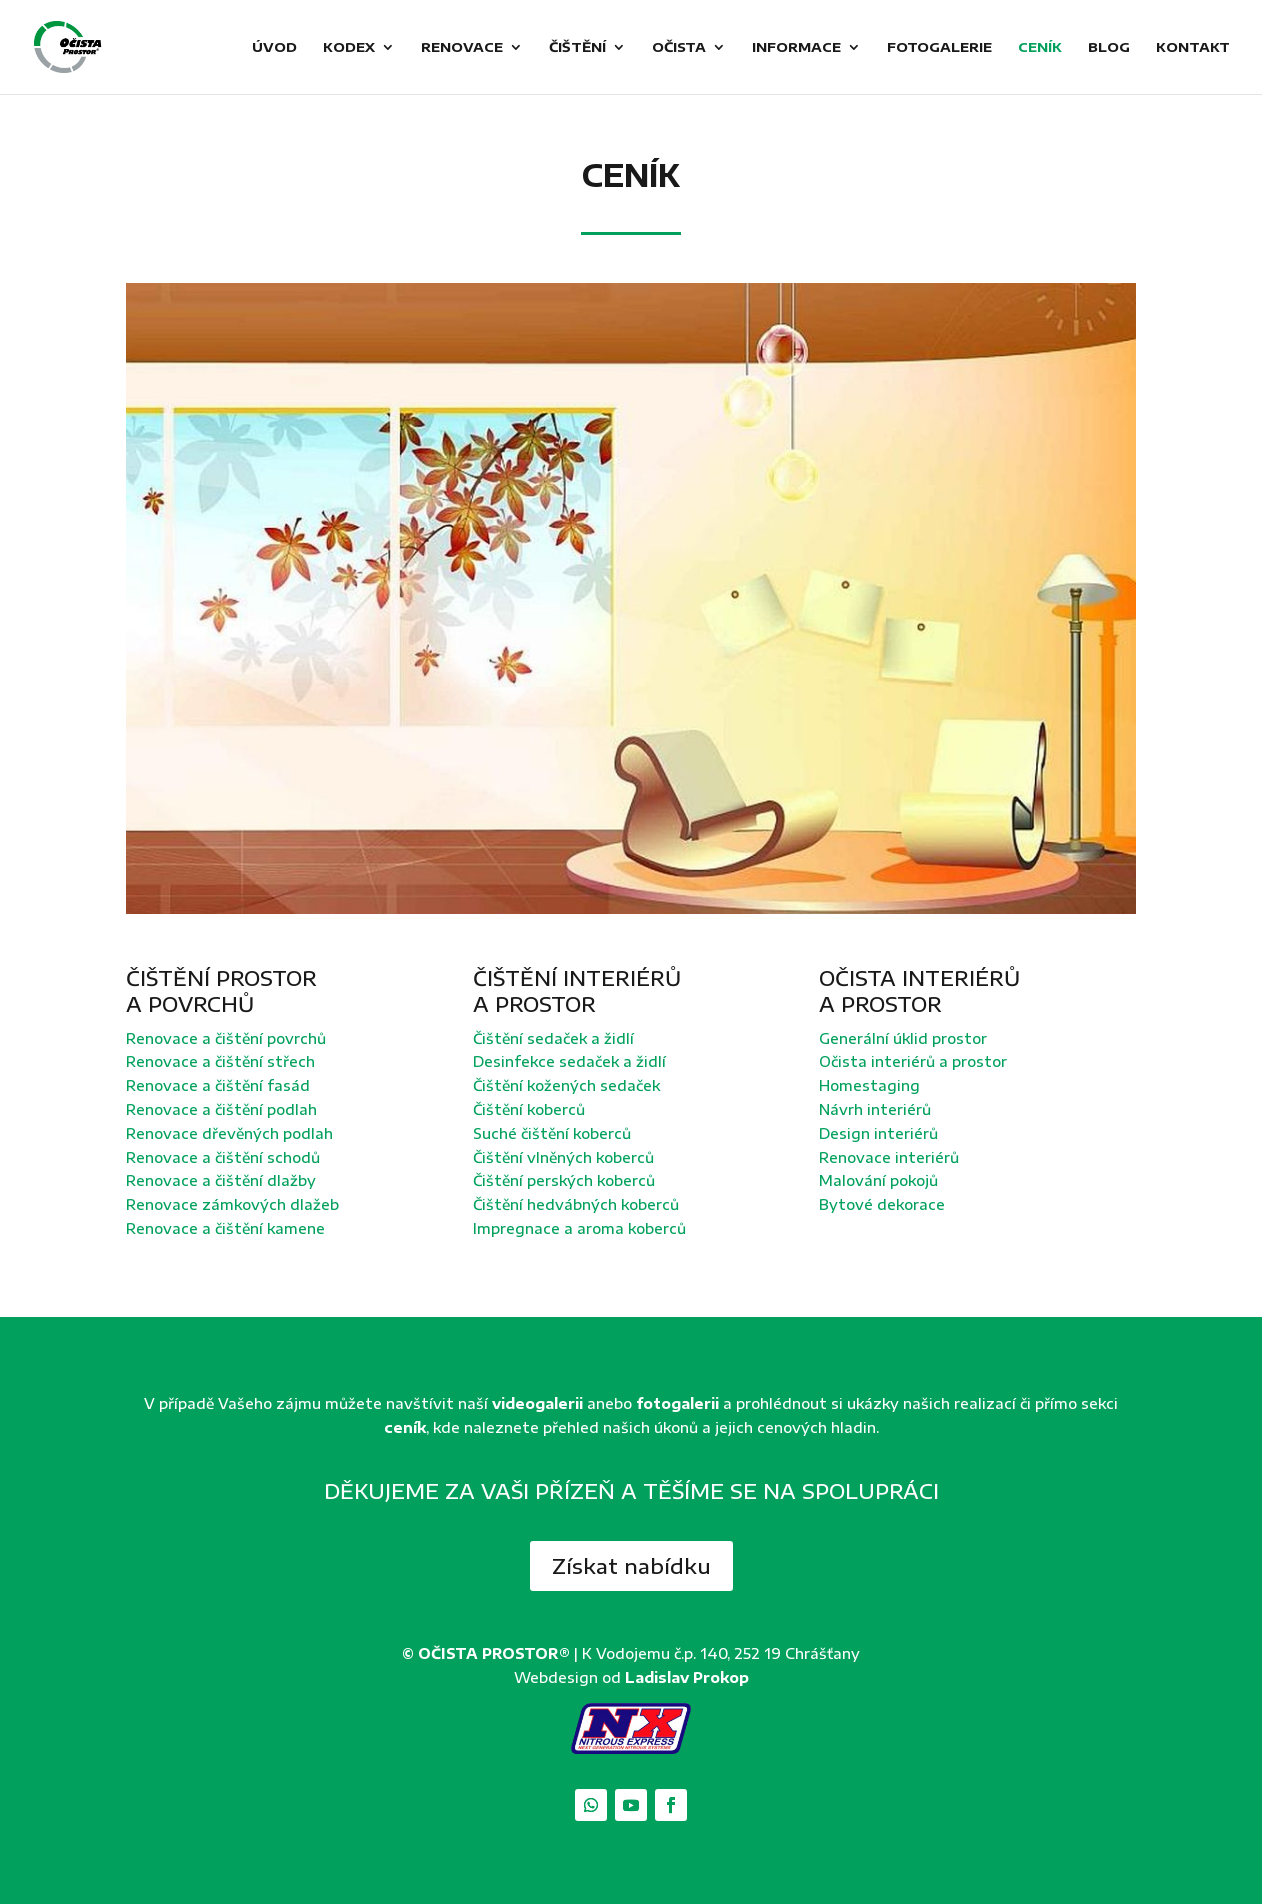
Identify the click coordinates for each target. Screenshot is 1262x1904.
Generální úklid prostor (903, 1038)
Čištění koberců (529, 1109)
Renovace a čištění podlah (221, 1109)
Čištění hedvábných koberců (576, 1204)
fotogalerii (677, 1403)
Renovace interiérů (889, 1157)
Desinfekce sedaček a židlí (569, 1061)
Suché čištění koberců (552, 1133)
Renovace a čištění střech (220, 1061)
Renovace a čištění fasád (218, 1085)
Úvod (274, 47)
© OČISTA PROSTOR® (486, 1653)
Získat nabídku (631, 1565)
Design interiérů (878, 1133)
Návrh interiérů (875, 1109)
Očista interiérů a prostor (913, 1061)
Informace (796, 47)
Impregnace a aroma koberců (579, 1228)
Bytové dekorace (882, 1204)
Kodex (349, 47)
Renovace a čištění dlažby (221, 1180)
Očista (679, 47)
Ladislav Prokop (687, 1677)
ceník (405, 1427)
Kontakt (1193, 47)
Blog (1109, 47)
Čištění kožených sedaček (566, 1085)
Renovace (462, 47)
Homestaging (869, 1085)
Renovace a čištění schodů (223, 1157)
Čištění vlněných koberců (563, 1157)
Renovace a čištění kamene (225, 1228)
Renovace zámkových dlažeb (232, 1204)
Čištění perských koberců (564, 1180)
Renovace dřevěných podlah (229, 1133)
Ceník (1040, 47)
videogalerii (537, 1403)
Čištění (577, 47)
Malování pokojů (878, 1180)
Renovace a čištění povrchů (226, 1038)
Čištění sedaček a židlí (553, 1038)
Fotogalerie (939, 47)
